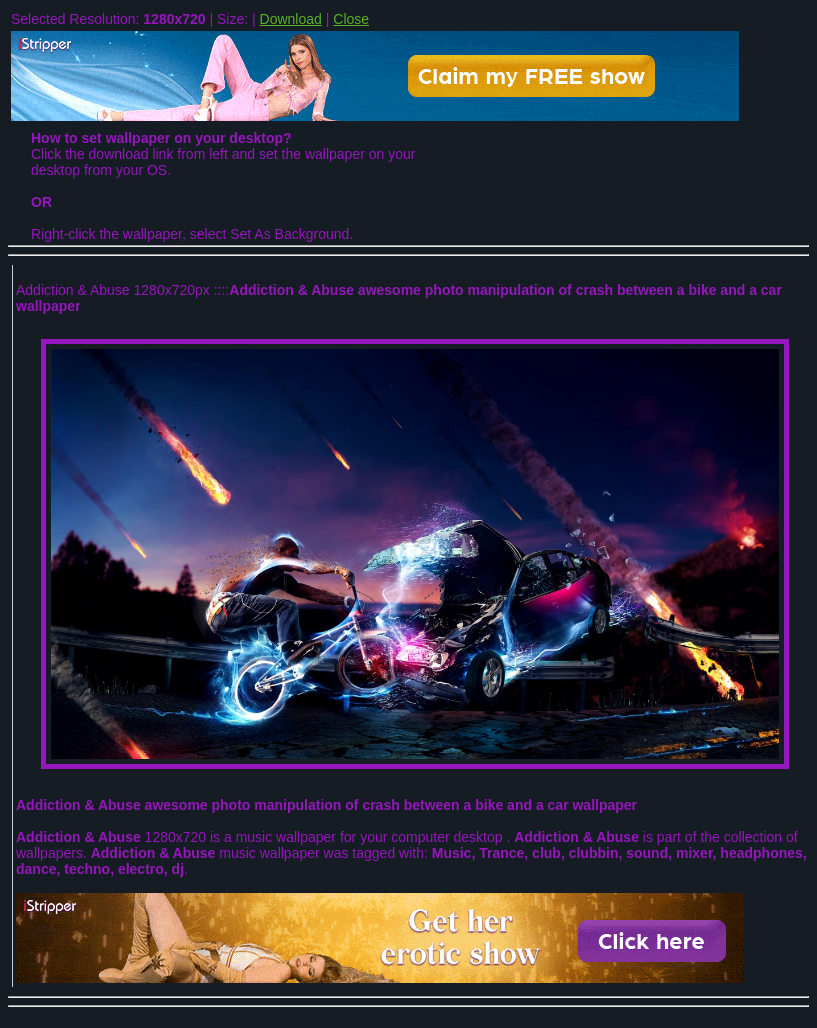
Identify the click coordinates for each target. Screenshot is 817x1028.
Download (291, 19)
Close (351, 19)
